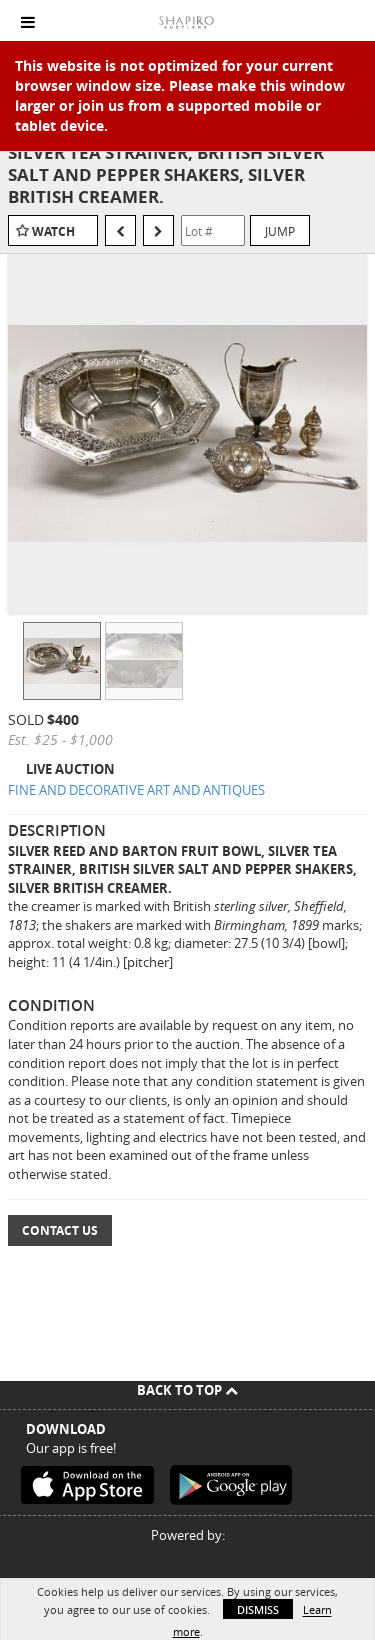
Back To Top (187, 1390)
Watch (53, 231)
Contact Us (60, 1230)
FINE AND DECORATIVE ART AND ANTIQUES (136, 790)
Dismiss (258, 1609)
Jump (280, 231)
